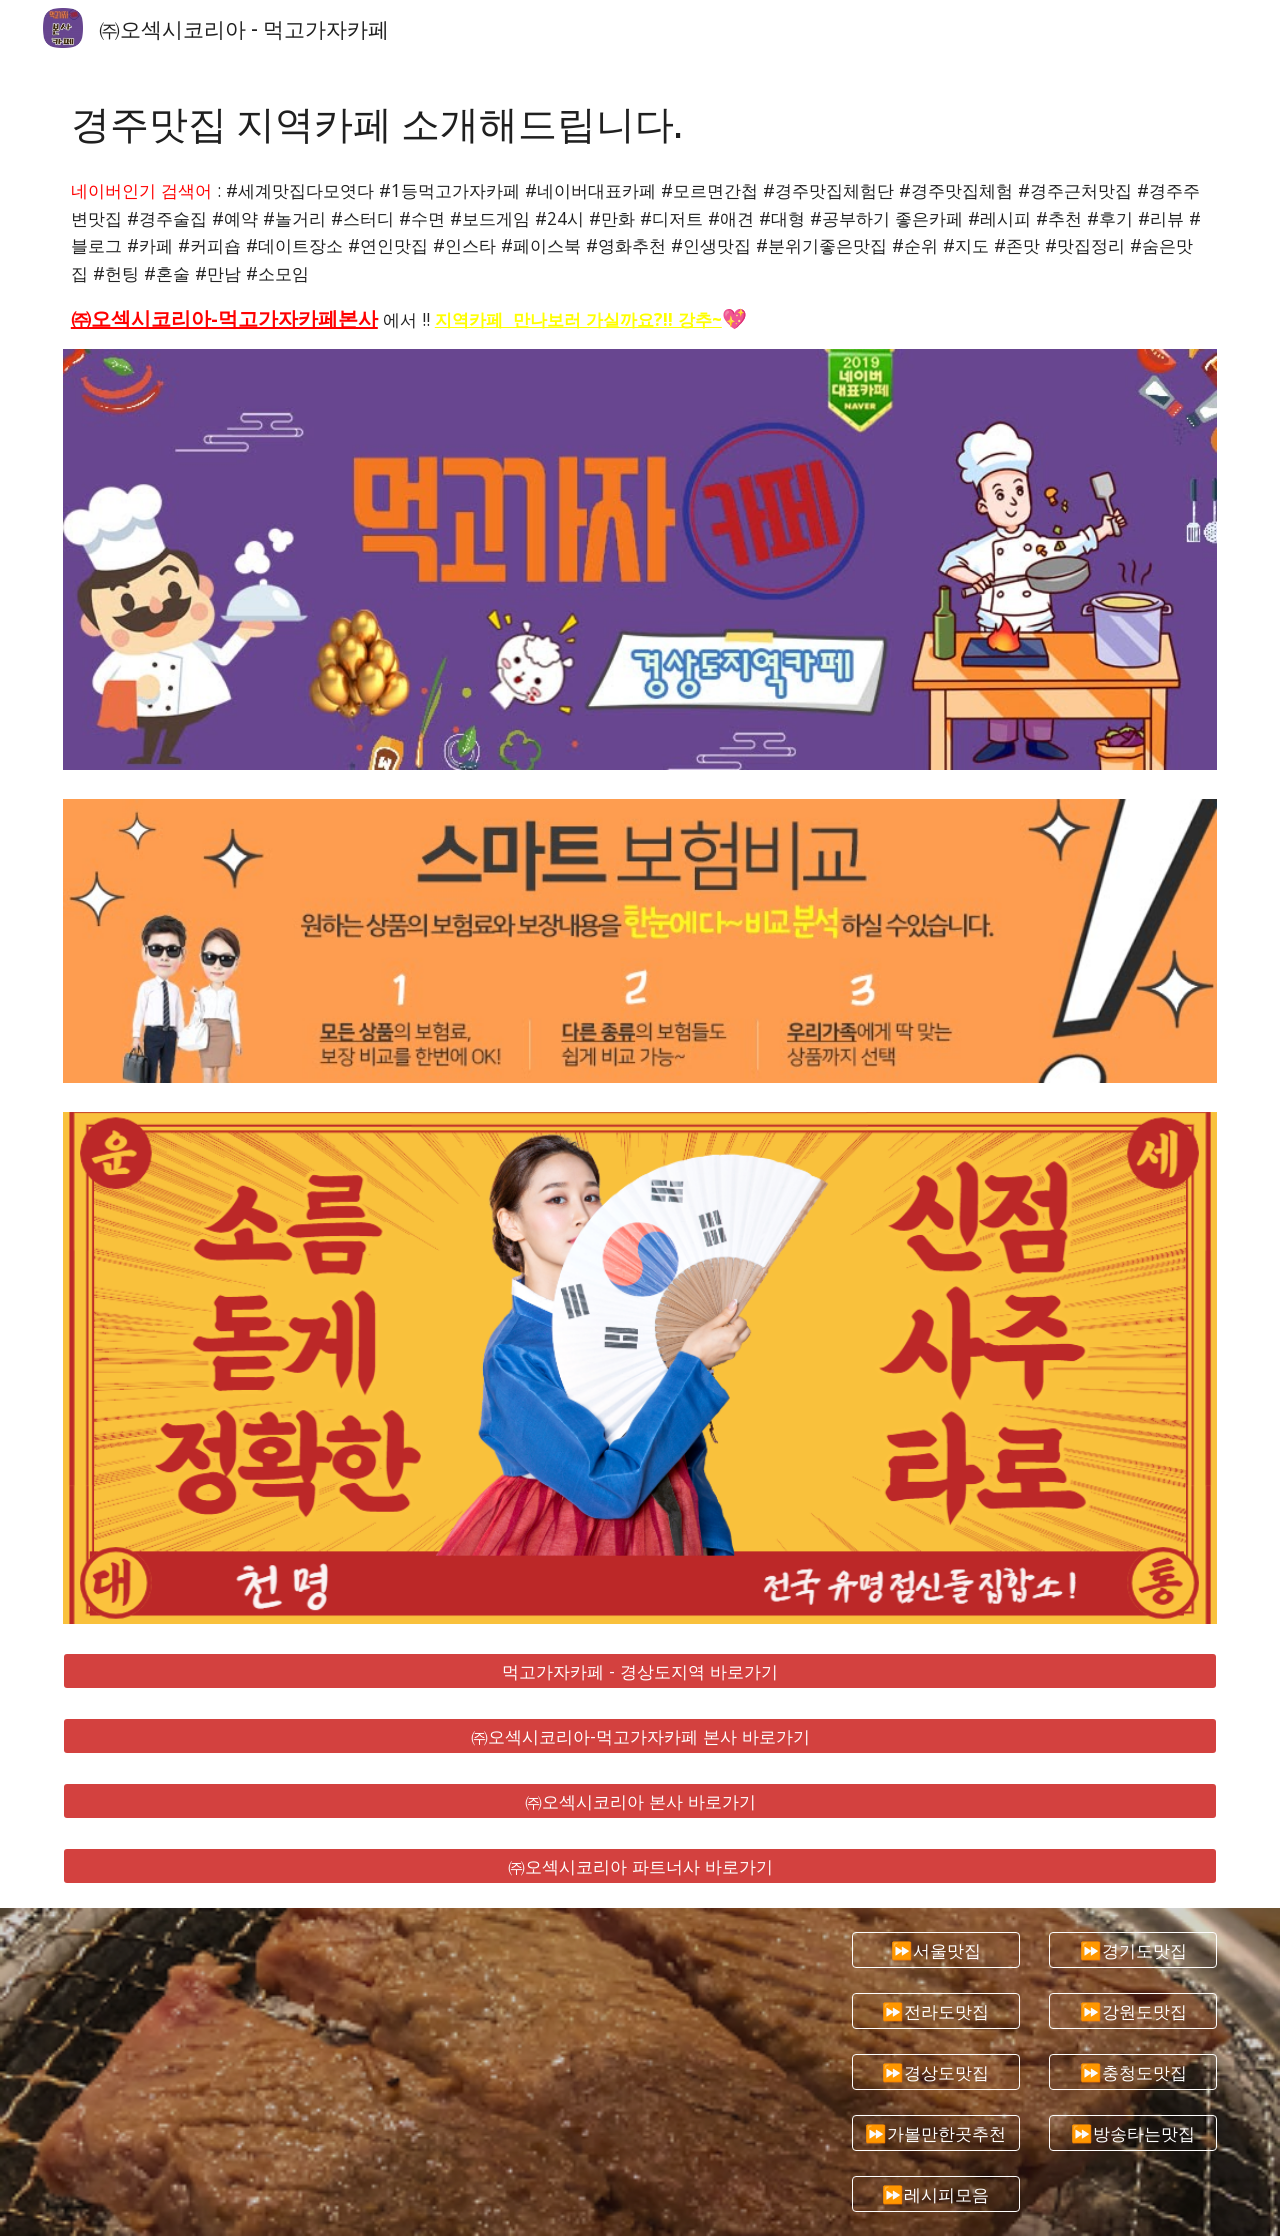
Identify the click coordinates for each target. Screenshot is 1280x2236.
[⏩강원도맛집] (1133, 2010)
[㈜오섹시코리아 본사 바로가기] (640, 1800)
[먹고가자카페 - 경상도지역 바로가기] (640, 1671)
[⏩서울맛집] (936, 1949)
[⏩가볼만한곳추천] (936, 2133)
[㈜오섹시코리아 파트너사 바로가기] (640, 1865)
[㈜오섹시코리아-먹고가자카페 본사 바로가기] (640, 1736)
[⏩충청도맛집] (1133, 2072)
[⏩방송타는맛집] (1133, 2133)
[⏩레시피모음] (936, 2194)
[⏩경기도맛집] (1133, 1949)
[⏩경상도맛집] (936, 2072)
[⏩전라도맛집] (936, 2010)
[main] (640, 121)
